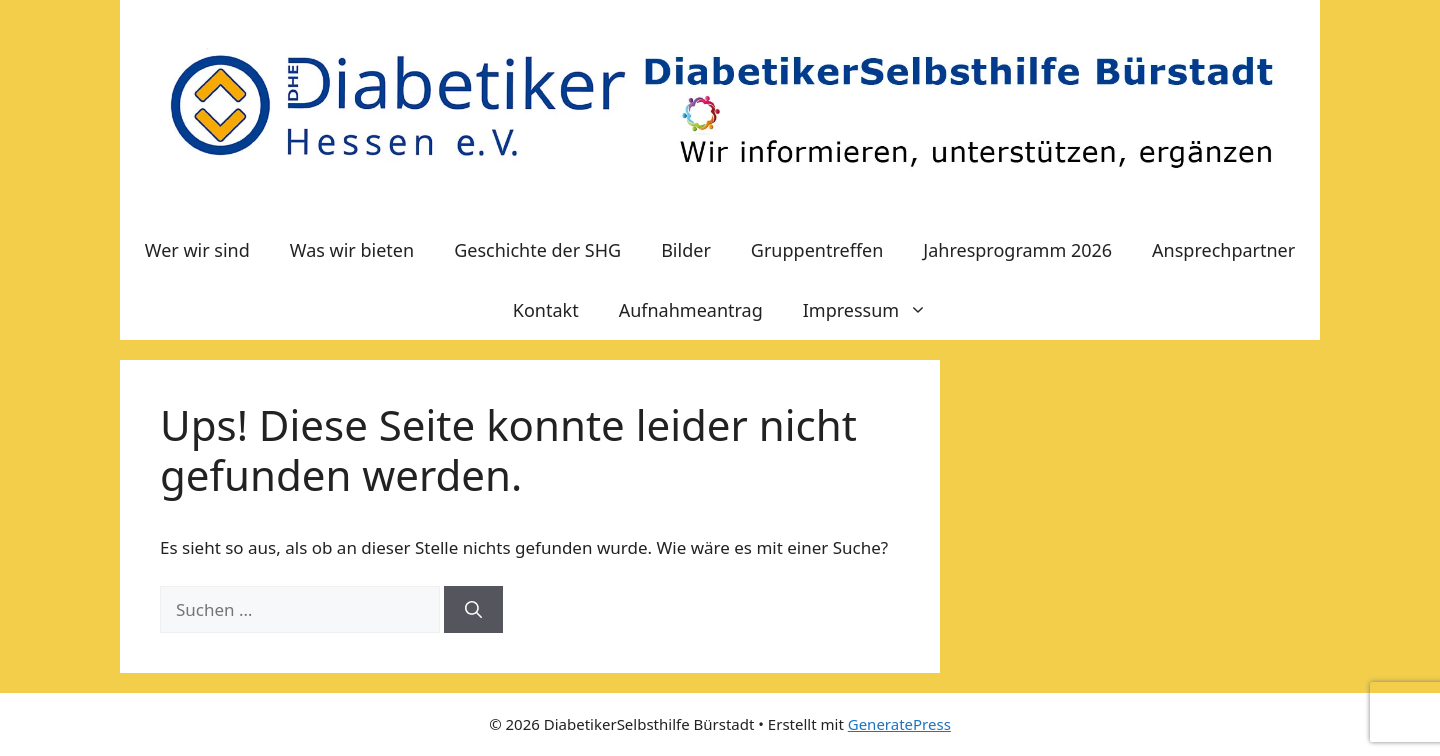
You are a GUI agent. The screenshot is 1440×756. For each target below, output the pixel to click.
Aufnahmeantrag (691, 310)
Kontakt (546, 310)
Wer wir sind (197, 250)
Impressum (875, 310)
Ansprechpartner (1223, 250)
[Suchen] (473, 610)
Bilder (686, 250)
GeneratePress (899, 724)
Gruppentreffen (817, 250)
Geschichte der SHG (537, 250)
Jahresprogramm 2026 (1017, 250)
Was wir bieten (352, 250)
